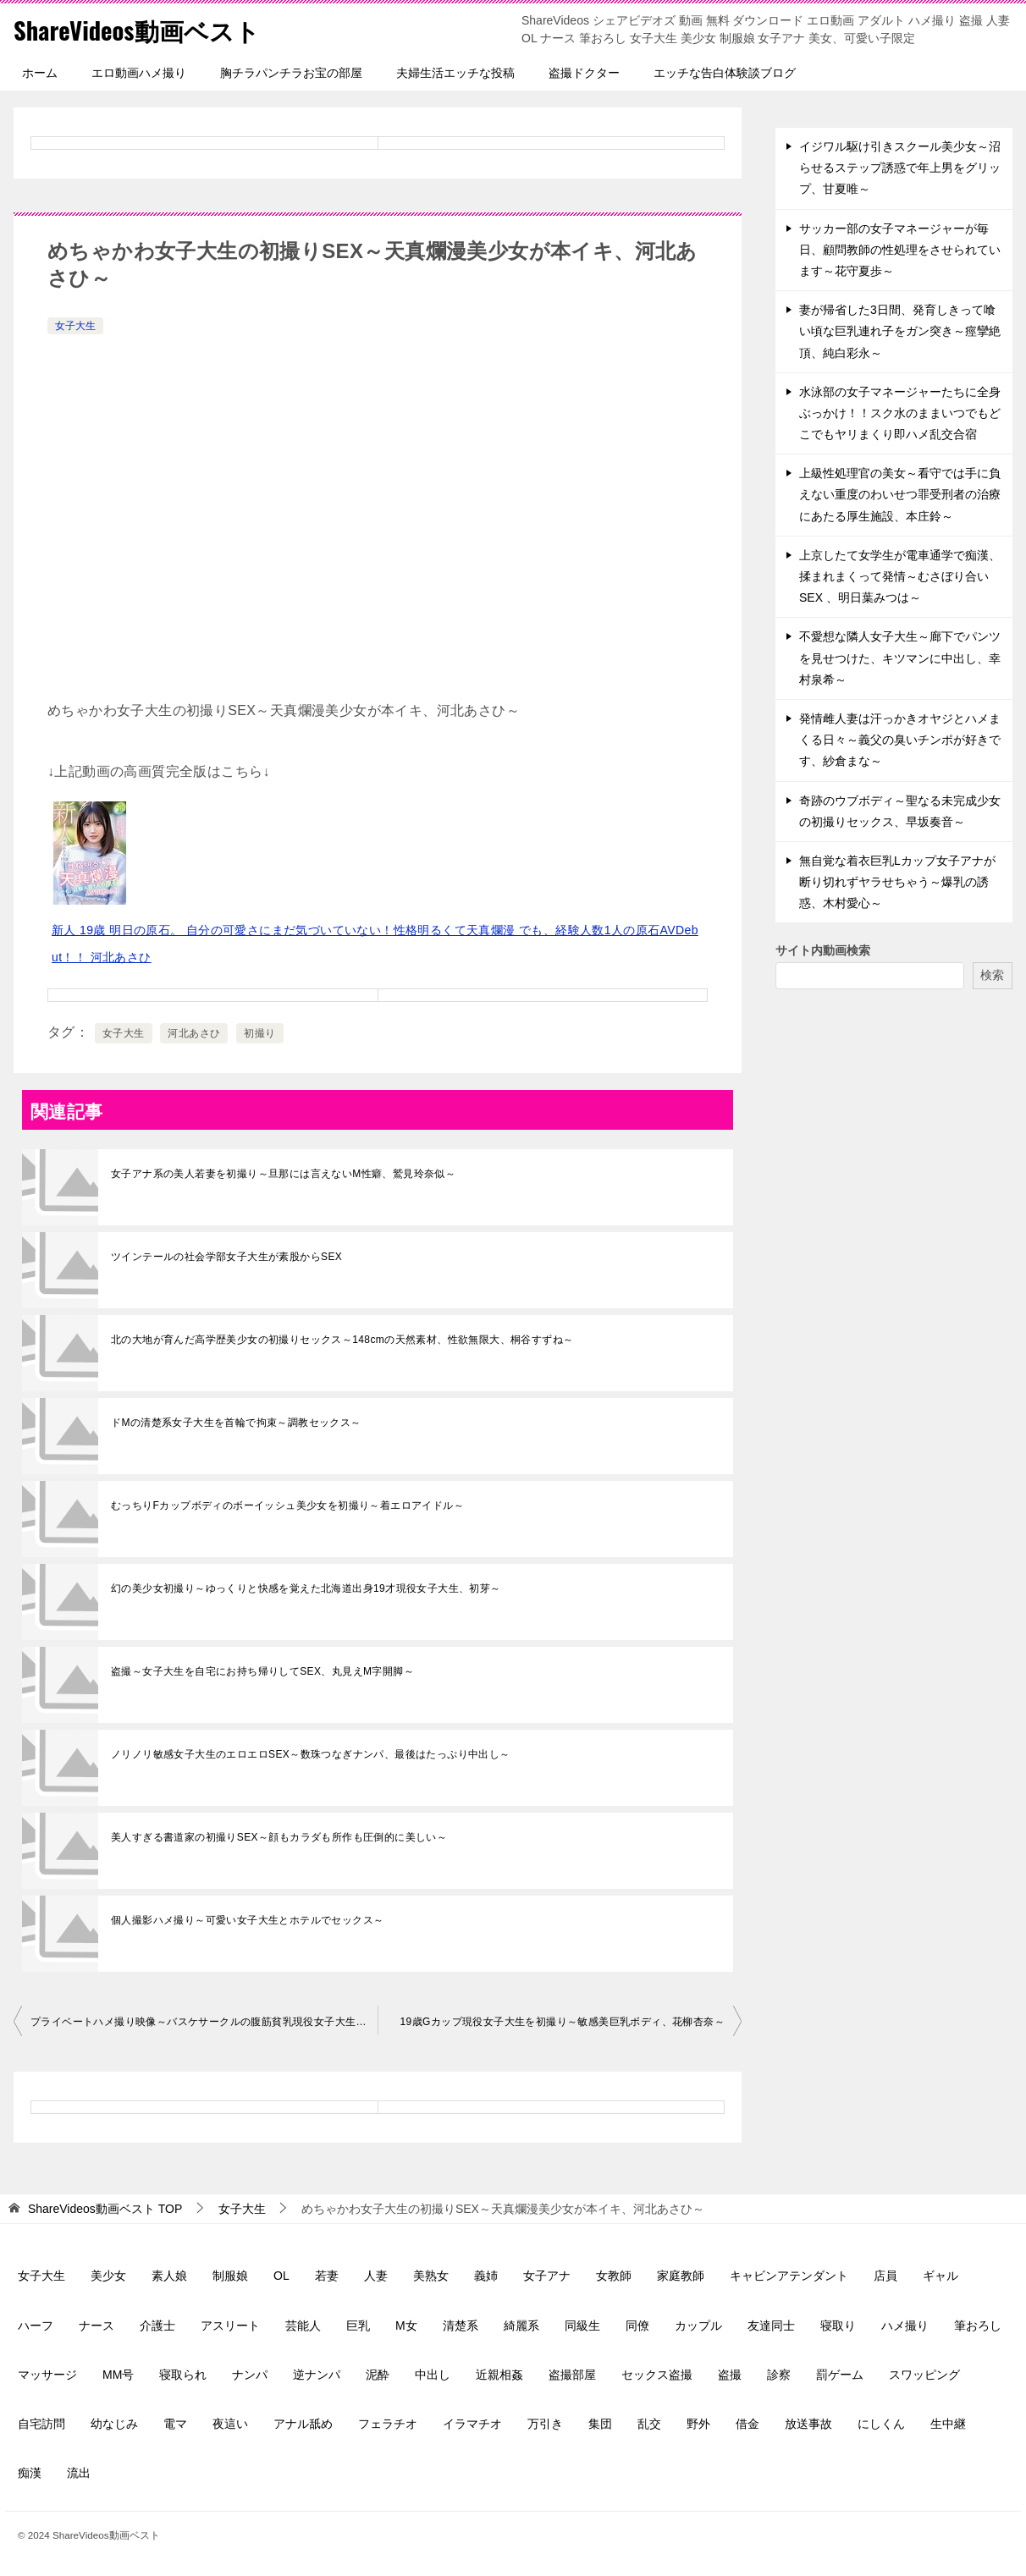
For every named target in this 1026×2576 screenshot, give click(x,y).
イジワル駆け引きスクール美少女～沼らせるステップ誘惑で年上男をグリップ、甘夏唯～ (900, 167)
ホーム (40, 73)
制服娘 (230, 2275)
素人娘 (169, 2275)
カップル (698, 2325)
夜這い (230, 2423)
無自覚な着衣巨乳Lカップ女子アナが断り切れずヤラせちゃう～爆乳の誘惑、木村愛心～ (897, 882)
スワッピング (924, 2374)
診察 (779, 2374)
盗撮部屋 (572, 2374)
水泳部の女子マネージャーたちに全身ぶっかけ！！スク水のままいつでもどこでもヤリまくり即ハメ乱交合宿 (900, 413)
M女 (406, 2325)
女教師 (614, 2275)
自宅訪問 (41, 2423)
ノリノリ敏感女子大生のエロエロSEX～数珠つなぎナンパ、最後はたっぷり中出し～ (310, 1754)
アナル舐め (303, 2423)
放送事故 (808, 2423)
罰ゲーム (839, 2374)
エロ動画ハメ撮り (138, 73)
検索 (992, 975)
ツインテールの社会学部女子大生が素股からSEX (226, 1257)
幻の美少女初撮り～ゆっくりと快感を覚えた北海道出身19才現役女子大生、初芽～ (306, 1588)
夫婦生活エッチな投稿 (455, 73)
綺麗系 (521, 2325)
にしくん (881, 2423)
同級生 (582, 2325)
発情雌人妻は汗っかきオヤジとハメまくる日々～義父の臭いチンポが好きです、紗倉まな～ (900, 740)
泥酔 (377, 2374)
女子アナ (547, 2275)
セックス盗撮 (656, 2374)
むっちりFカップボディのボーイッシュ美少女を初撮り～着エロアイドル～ (287, 1505)
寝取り (838, 2325)
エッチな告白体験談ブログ (725, 73)
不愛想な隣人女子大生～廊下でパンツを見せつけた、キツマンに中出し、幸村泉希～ (900, 657)
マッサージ (47, 2374)
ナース (96, 2325)
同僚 (637, 2325)
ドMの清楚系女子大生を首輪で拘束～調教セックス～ (236, 1422)
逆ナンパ (316, 2374)
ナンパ (250, 2374)
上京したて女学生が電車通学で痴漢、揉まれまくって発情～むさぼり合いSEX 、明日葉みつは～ (900, 576)
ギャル (940, 2275)
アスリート (230, 2325)
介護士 (157, 2325)
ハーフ (35, 2325)
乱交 (649, 2423)
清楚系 (460, 2325)
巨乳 (358, 2325)
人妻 (376, 2275)
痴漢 (29, 2473)
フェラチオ (387, 2423)
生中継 (948, 2423)
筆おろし (977, 2325)
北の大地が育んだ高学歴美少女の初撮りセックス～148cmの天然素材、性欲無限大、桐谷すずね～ (342, 1340)
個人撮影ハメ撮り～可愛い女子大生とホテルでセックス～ (247, 1920)
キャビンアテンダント (789, 2275)
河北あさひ (194, 1033)
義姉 (486, 2275)
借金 (747, 2423)
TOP (105, 2208)
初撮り (259, 1033)
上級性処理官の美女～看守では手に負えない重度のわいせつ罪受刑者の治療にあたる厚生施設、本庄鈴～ (900, 494)
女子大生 (75, 326)
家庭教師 (680, 2275)
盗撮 (730, 2374)
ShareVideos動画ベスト (141, 29)
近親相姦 (499, 2374)
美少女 (108, 2275)
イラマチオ (472, 2423)
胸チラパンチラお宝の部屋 (291, 73)
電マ (175, 2423)
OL (281, 2275)
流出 (79, 2473)
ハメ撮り (905, 2325)
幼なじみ (114, 2423)
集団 (600, 2423)
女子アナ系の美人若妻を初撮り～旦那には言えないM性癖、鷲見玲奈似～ (283, 1174)
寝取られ (183, 2374)
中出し (432, 2374)
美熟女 (431, 2275)
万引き (545, 2423)
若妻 (327, 2275)
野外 (698, 2423)
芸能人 (303, 2325)
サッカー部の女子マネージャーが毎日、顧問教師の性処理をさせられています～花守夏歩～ (900, 250)
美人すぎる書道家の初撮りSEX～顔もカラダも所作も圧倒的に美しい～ (279, 1837)
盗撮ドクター (584, 73)
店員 (885, 2275)
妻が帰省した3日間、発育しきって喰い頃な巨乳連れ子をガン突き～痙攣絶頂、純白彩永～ (900, 331)
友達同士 (771, 2325)
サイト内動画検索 (822, 950)
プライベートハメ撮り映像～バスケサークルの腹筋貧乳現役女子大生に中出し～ (204, 2022)
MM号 (118, 2374)
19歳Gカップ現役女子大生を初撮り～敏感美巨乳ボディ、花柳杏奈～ (562, 2022)
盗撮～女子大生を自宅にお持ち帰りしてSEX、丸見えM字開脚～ (262, 1671)
